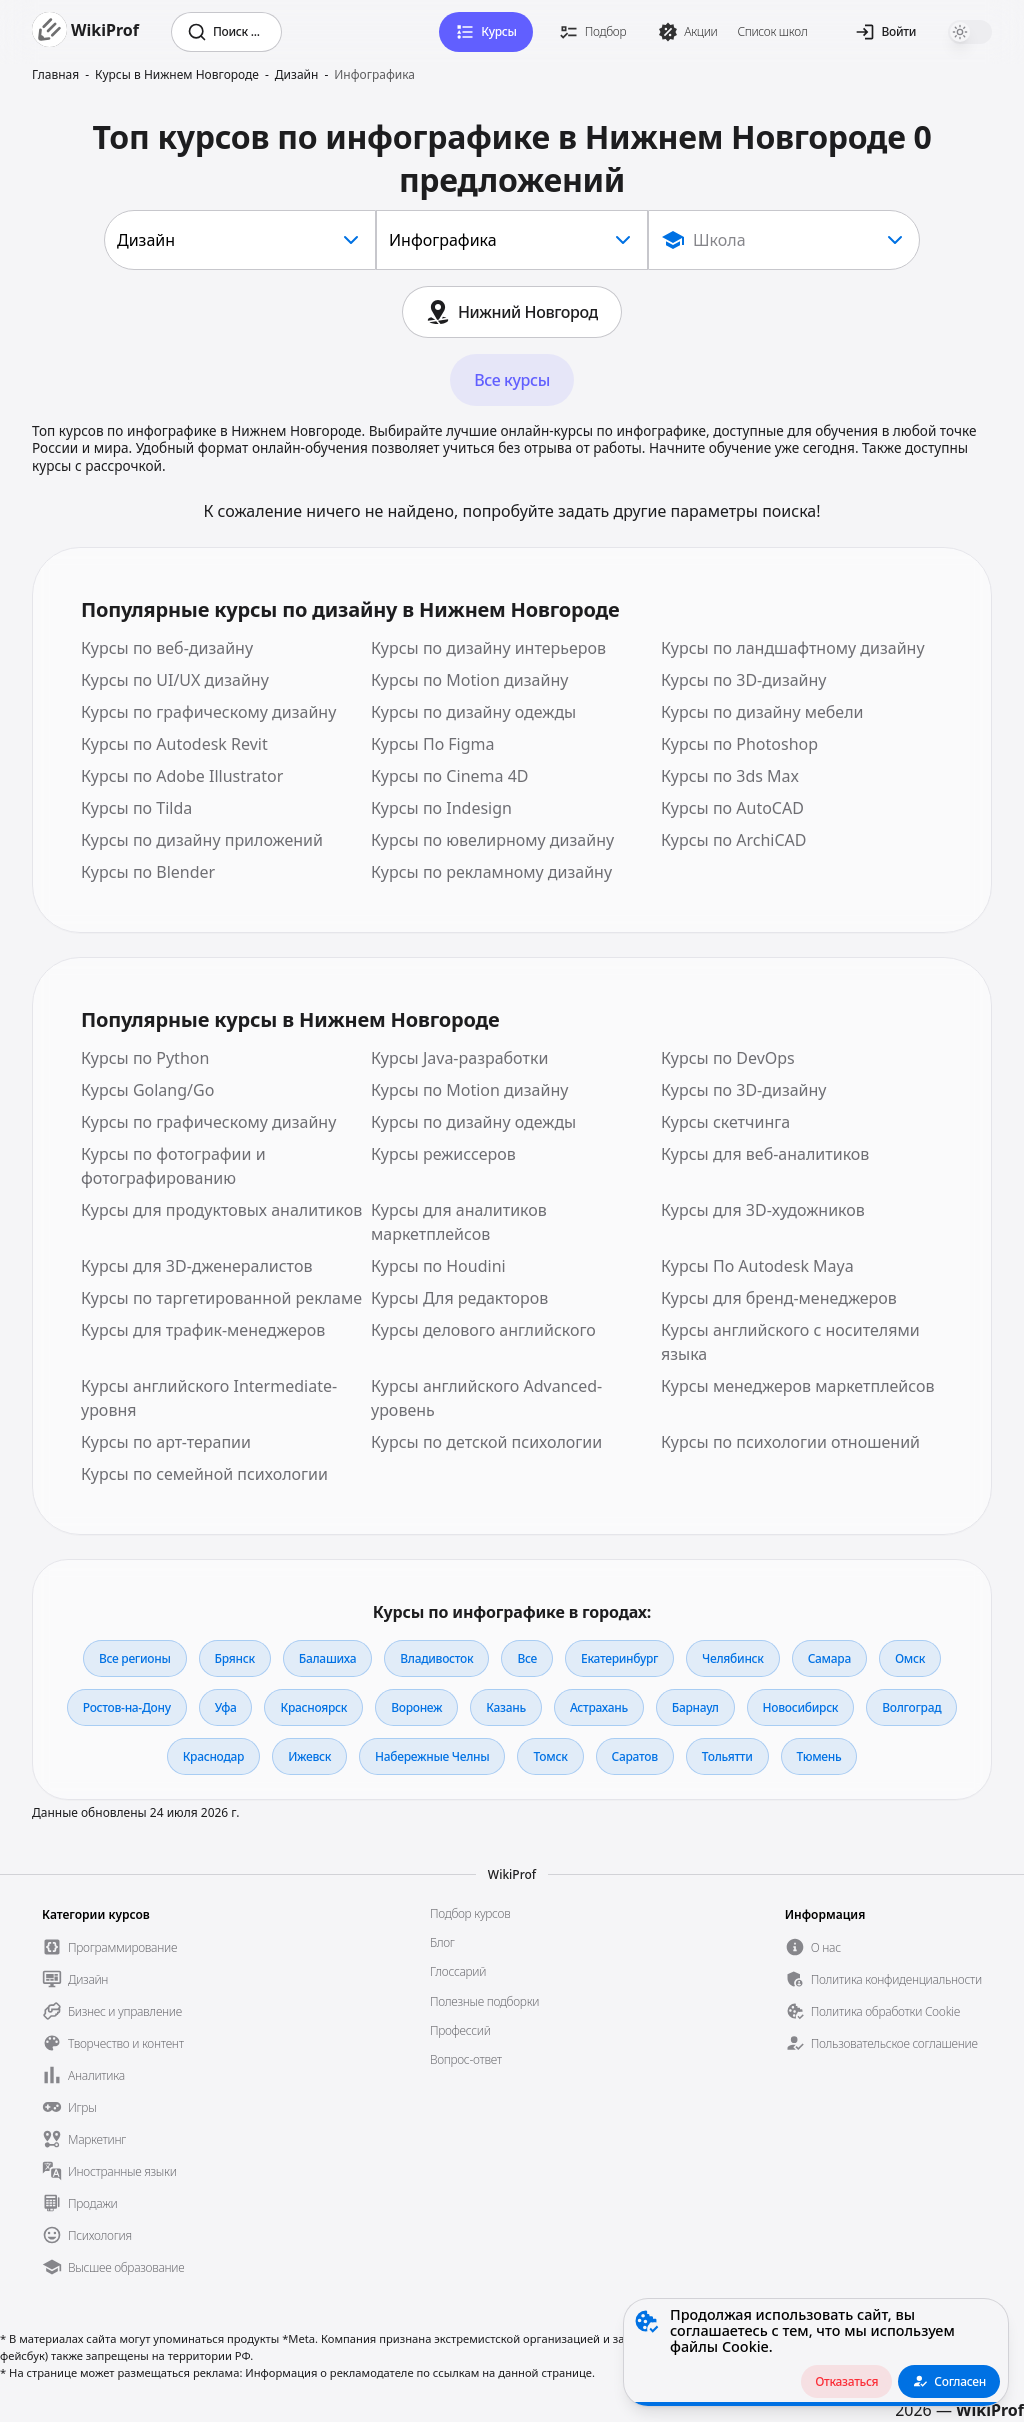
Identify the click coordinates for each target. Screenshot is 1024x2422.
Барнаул (695, 1707)
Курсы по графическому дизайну (208, 712)
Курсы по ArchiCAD (734, 840)
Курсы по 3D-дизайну (744, 680)
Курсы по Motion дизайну (469, 680)
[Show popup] (784, 240)
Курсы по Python (145, 1058)
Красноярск (313, 1707)
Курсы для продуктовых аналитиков (221, 1210)
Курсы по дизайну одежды (473, 712)
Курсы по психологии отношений (790, 1442)
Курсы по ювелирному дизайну (492, 840)
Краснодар (214, 1756)
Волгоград (911, 1707)
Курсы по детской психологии (486, 1442)
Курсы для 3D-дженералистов (196, 1266)
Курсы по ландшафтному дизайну (793, 648)
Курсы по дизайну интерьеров (488, 648)
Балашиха (327, 1658)
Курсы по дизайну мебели (762, 712)
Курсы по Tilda (136, 808)
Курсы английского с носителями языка (790, 1342)
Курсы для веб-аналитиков (765, 1154)
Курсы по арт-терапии (166, 1442)
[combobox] (240, 240)
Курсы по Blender (148, 872)
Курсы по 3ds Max (730, 776)
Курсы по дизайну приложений (202, 840)
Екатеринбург (619, 1658)
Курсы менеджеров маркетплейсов (798, 1386)
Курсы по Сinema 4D (449, 776)
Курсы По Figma (433, 744)
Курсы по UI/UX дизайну (175, 680)
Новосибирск (801, 1707)
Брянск (235, 1658)
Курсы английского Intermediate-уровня (209, 1398)
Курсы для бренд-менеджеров (779, 1298)
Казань (506, 1707)
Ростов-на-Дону (127, 1707)
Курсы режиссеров (443, 1154)
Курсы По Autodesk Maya (757, 1266)
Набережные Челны (432, 1756)
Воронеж (416, 1707)
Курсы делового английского (483, 1330)
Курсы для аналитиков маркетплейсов (459, 1222)
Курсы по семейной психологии (204, 1474)
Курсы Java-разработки (459, 1058)
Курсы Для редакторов (459, 1298)
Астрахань (599, 1707)
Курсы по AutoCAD (732, 808)
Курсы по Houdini (438, 1266)
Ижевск (309, 1756)
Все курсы (512, 380)
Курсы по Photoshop (739, 744)
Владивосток (436, 1658)
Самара (829, 1658)
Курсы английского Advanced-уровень (486, 1398)
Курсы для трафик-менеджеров (203, 1330)
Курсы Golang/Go (147, 1090)
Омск (910, 1658)
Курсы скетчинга (725, 1122)
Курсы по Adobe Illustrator (182, 776)
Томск (550, 1756)
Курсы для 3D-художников (763, 1210)
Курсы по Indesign (441, 808)
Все (527, 1658)
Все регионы (135, 1658)
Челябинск (733, 1658)
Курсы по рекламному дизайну (491, 872)
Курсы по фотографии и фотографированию (173, 1166)
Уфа (226, 1707)
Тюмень (819, 1756)
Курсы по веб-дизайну (167, 648)
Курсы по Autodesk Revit (174, 744)
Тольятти (727, 1756)
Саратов (635, 1756)
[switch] (970, 32)
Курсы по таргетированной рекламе (221, 1298)
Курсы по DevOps (728, 1058)
